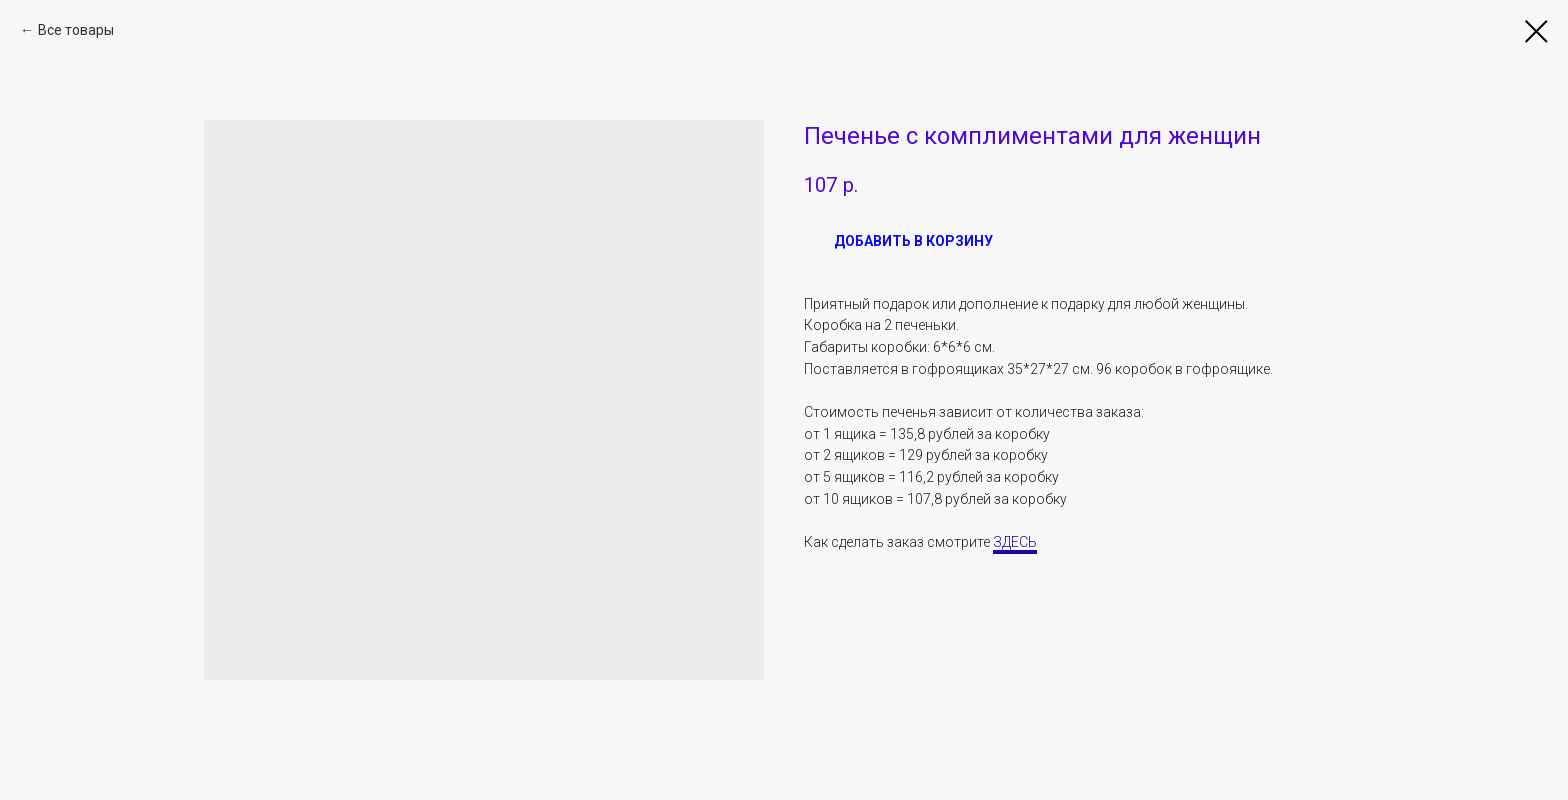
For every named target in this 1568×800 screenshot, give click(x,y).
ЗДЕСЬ (1015, 542)
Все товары (76, 30)
